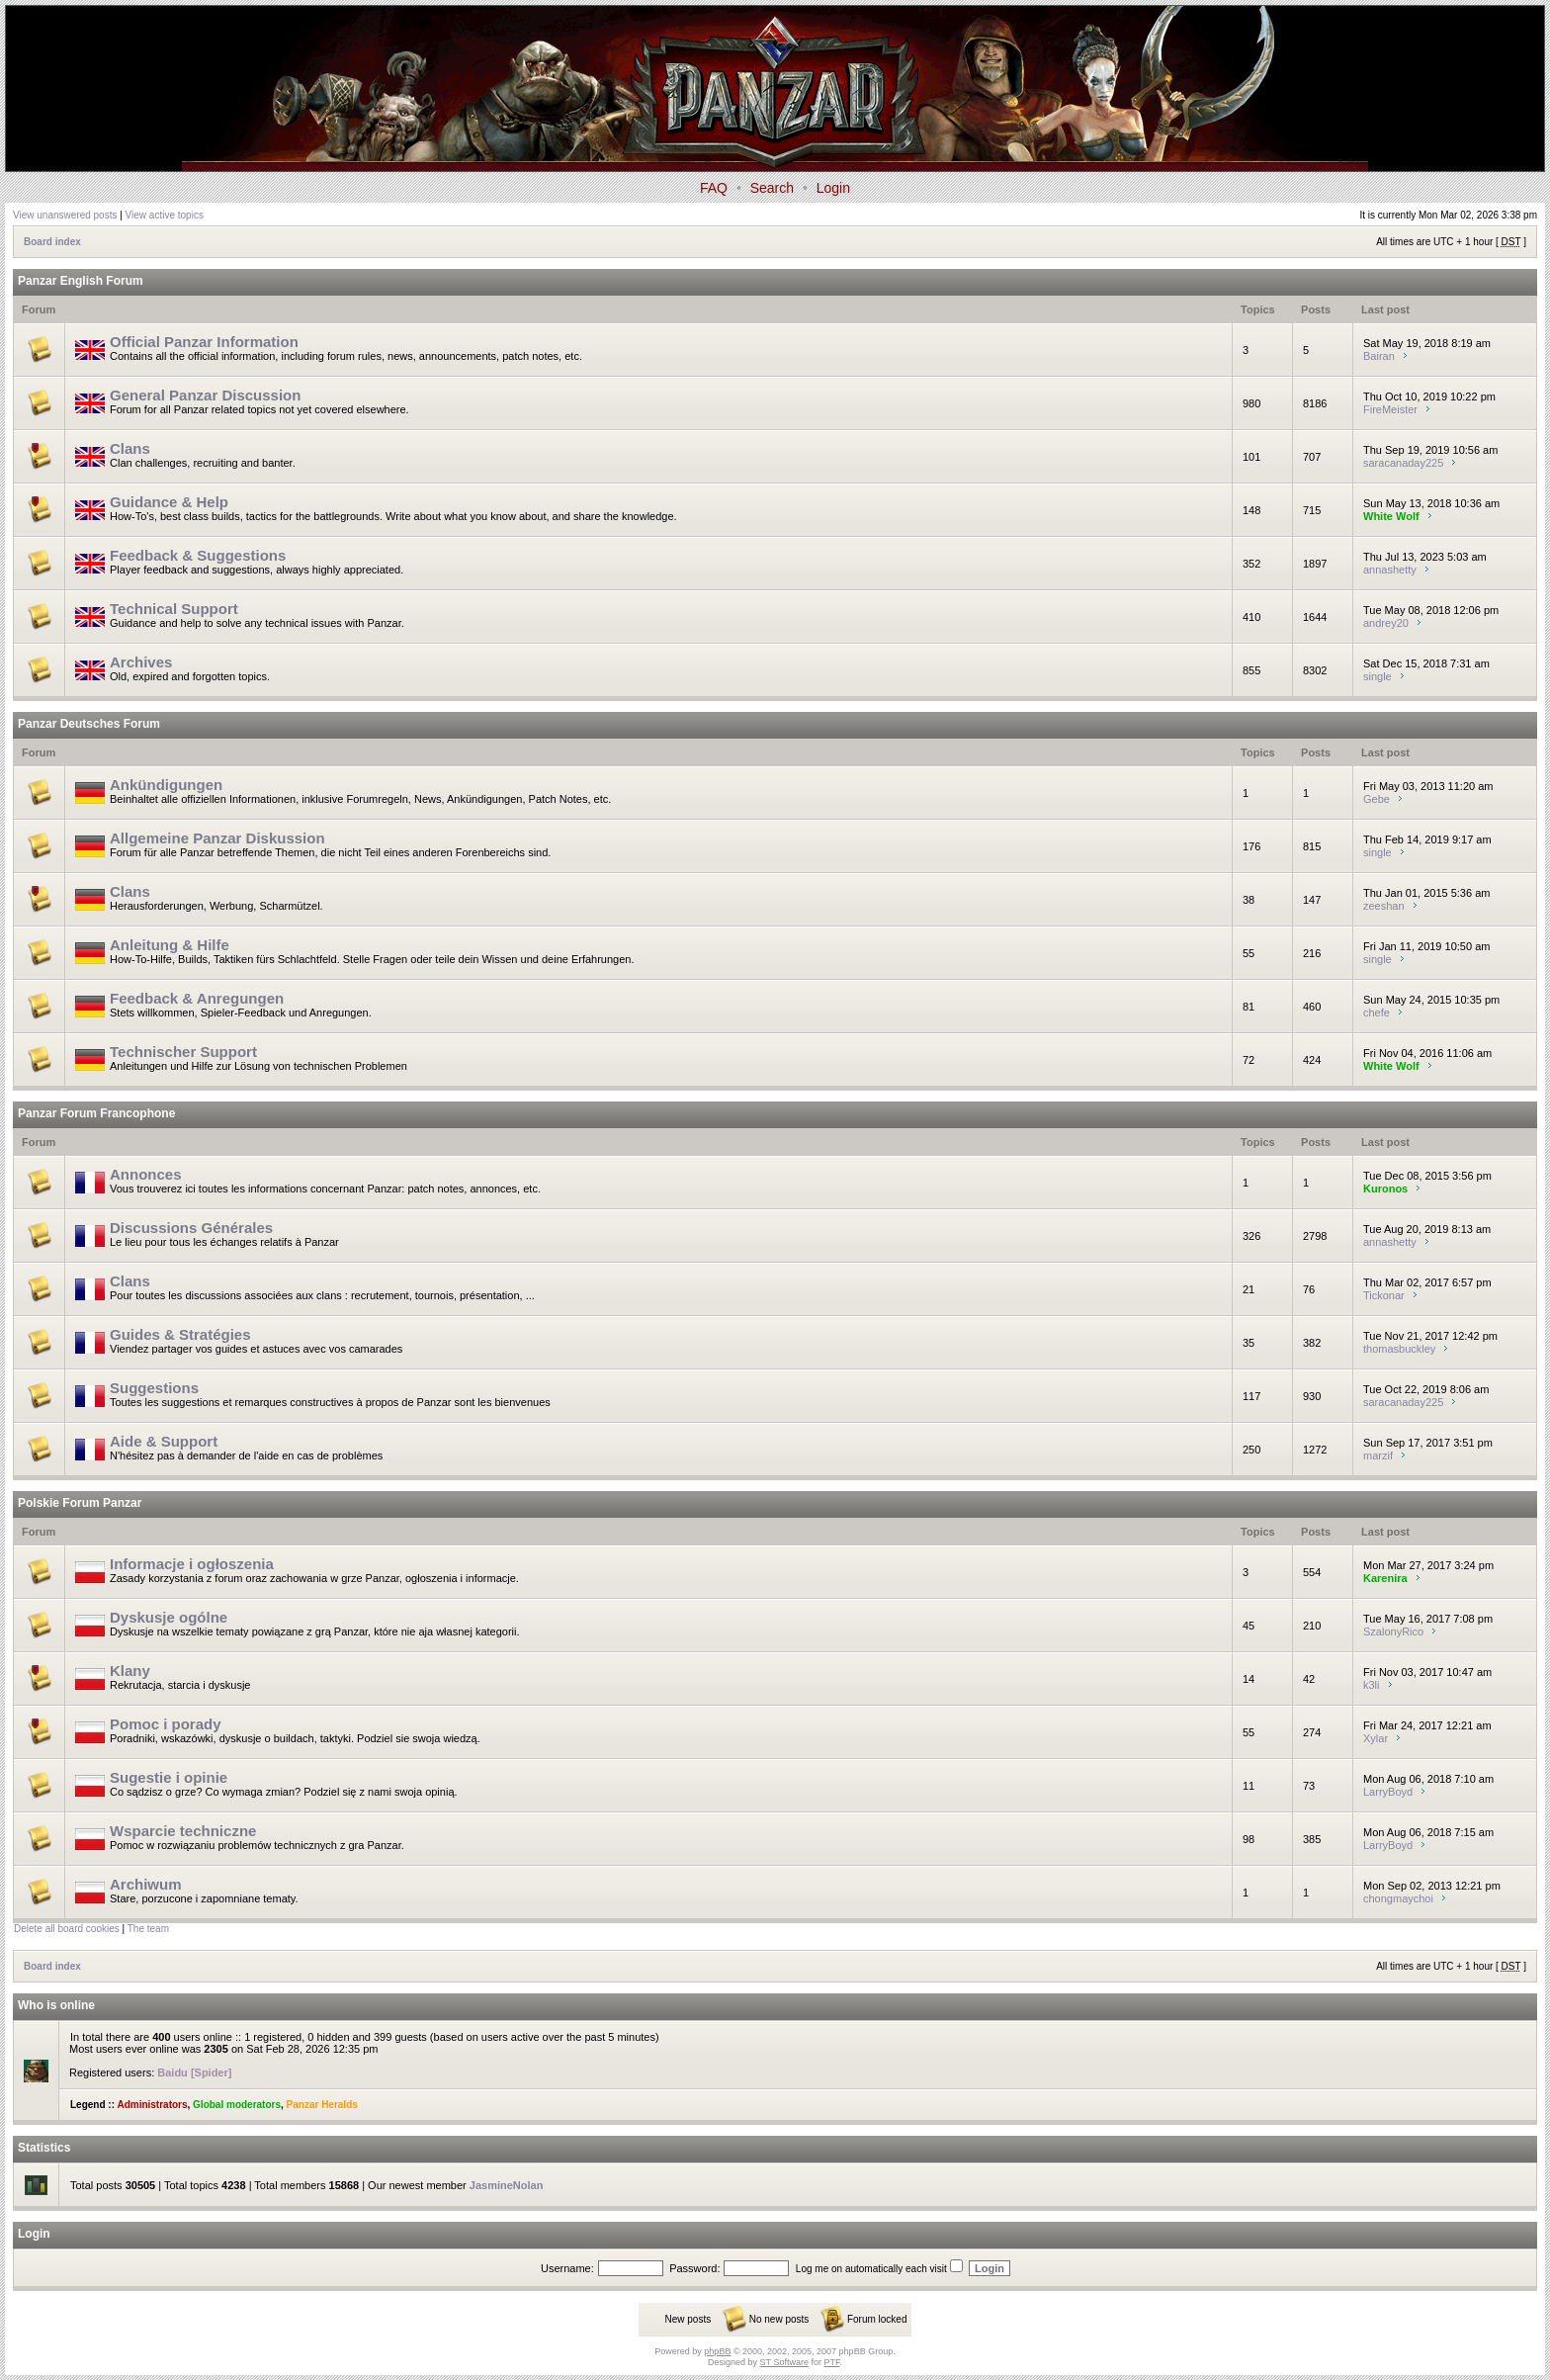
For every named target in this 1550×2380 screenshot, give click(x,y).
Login (833, 188)
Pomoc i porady (165, 1724)
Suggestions (154, 1387)
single (1377, 676)
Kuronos (1385, 1188)
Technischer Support (183, 1051)
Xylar (1375, 1738)
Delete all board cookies (67, 1928)
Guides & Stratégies (180, 1334)
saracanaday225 (1403, 463)
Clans (130, 448)
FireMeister (1390, 409)
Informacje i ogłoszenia (192, 1563)
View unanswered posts (65, 215)
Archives (141, 662)
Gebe (1376, 799)
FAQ (714, 188)
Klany (130, 1670)
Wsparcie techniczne (183, 1830)
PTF (831, 2362)
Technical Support (174, 608)
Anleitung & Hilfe (169, 944)
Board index (52, 241)
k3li (1371, 1685)
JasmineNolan (507, 2185)
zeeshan (1384, 906)
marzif (1378, 1455)
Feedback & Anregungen (197, 998)
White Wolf (1391, 516)
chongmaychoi (1398, 1898)
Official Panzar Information (204, 341)
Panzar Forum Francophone (96, 1113)
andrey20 (1386, 623)
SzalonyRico (1393, 1631)
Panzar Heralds (322, 2104)
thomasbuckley (1399, 1349)
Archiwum (146, 1884)
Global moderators (237, 2104)
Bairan (1379, 356)
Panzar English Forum (80, 281)
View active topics (165, 215)
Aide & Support (163, 1441)
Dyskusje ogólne (168, 1617)
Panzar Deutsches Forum (89, 724)
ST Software (784, 2362)
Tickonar (1384, 1295)
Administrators (152, 2104)
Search (772, 188)
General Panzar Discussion (205, 395)
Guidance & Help (169, 501)
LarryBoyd (1388, 1792)
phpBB (717, 2351)
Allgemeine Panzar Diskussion (217, 838)
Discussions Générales (191, 1227)
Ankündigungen (166, 784)
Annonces (146, 1174)
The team (148, 1928)
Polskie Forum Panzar (79, 1503)
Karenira (1385, 1578)
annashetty (1390, 569)
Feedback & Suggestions (198, 555)
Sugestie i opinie (168, 1777)
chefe (1376, 1012)
